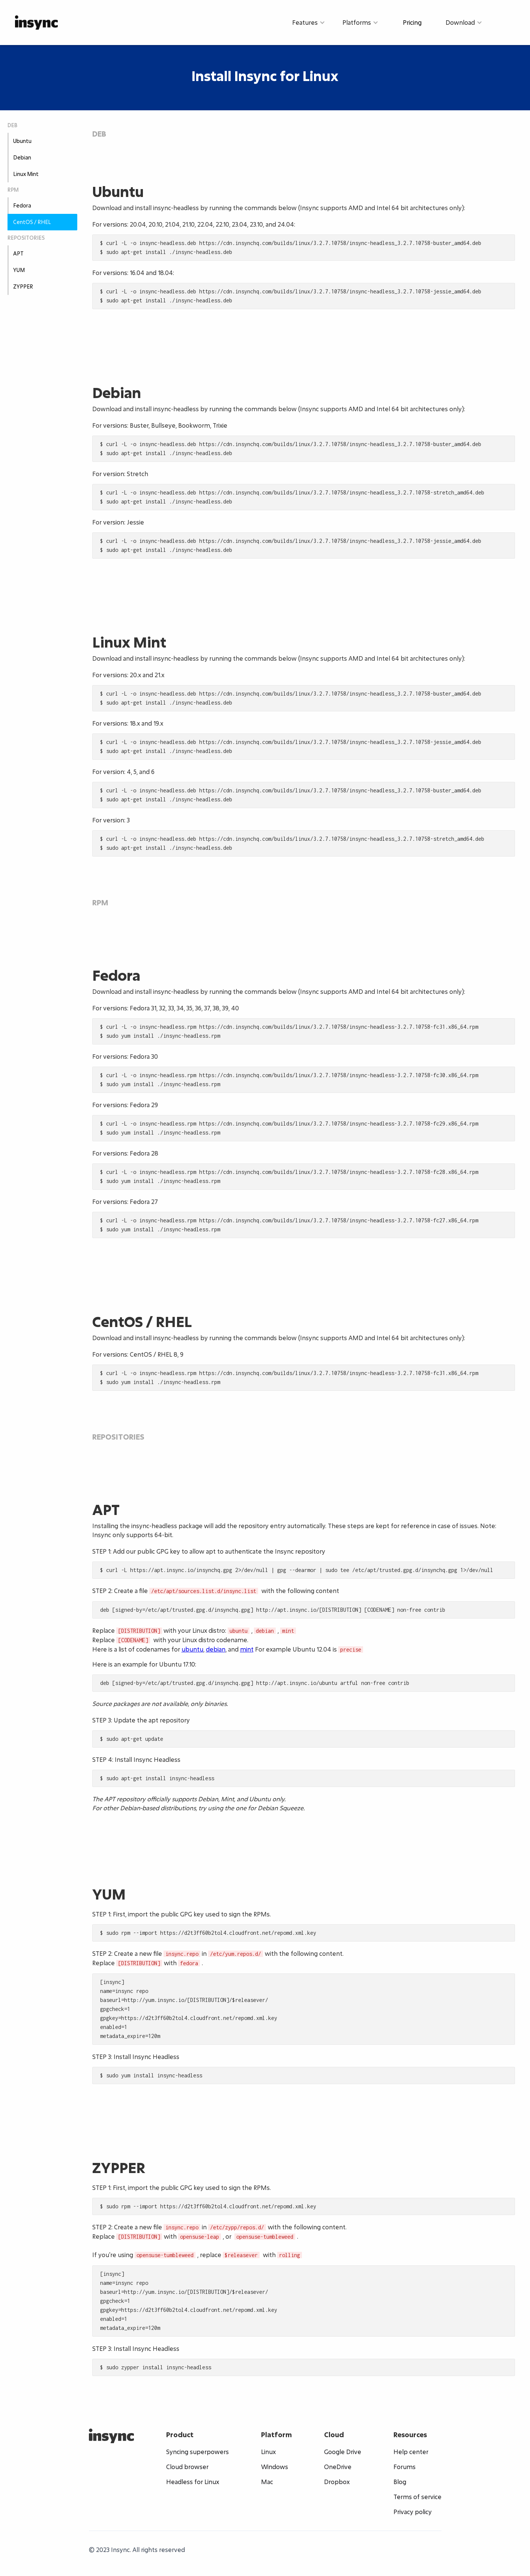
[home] (36, 22)
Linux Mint (26, 173)
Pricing (412, 22)
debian (215, 1649)
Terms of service (417, 2497)
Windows (274, 2467)
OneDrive (337, 2467)
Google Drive (342, 2452)
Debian (22, 157)
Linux (268, 2452)
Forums (404, 2467)
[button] (309, 22)
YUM (19, 270)
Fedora (22, 205)
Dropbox (337, 2482)
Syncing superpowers (197, 2452)
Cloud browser (187, 2467)
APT (18, 253)
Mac (267, 2482)
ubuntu (192, 1649)
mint (247, 1649)
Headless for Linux (192, 2482)
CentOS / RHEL (32, 221)
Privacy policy (412, 2512)
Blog (399, 2482)
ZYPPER (23, 286)
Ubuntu (22, 140)
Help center (410, 2452)
